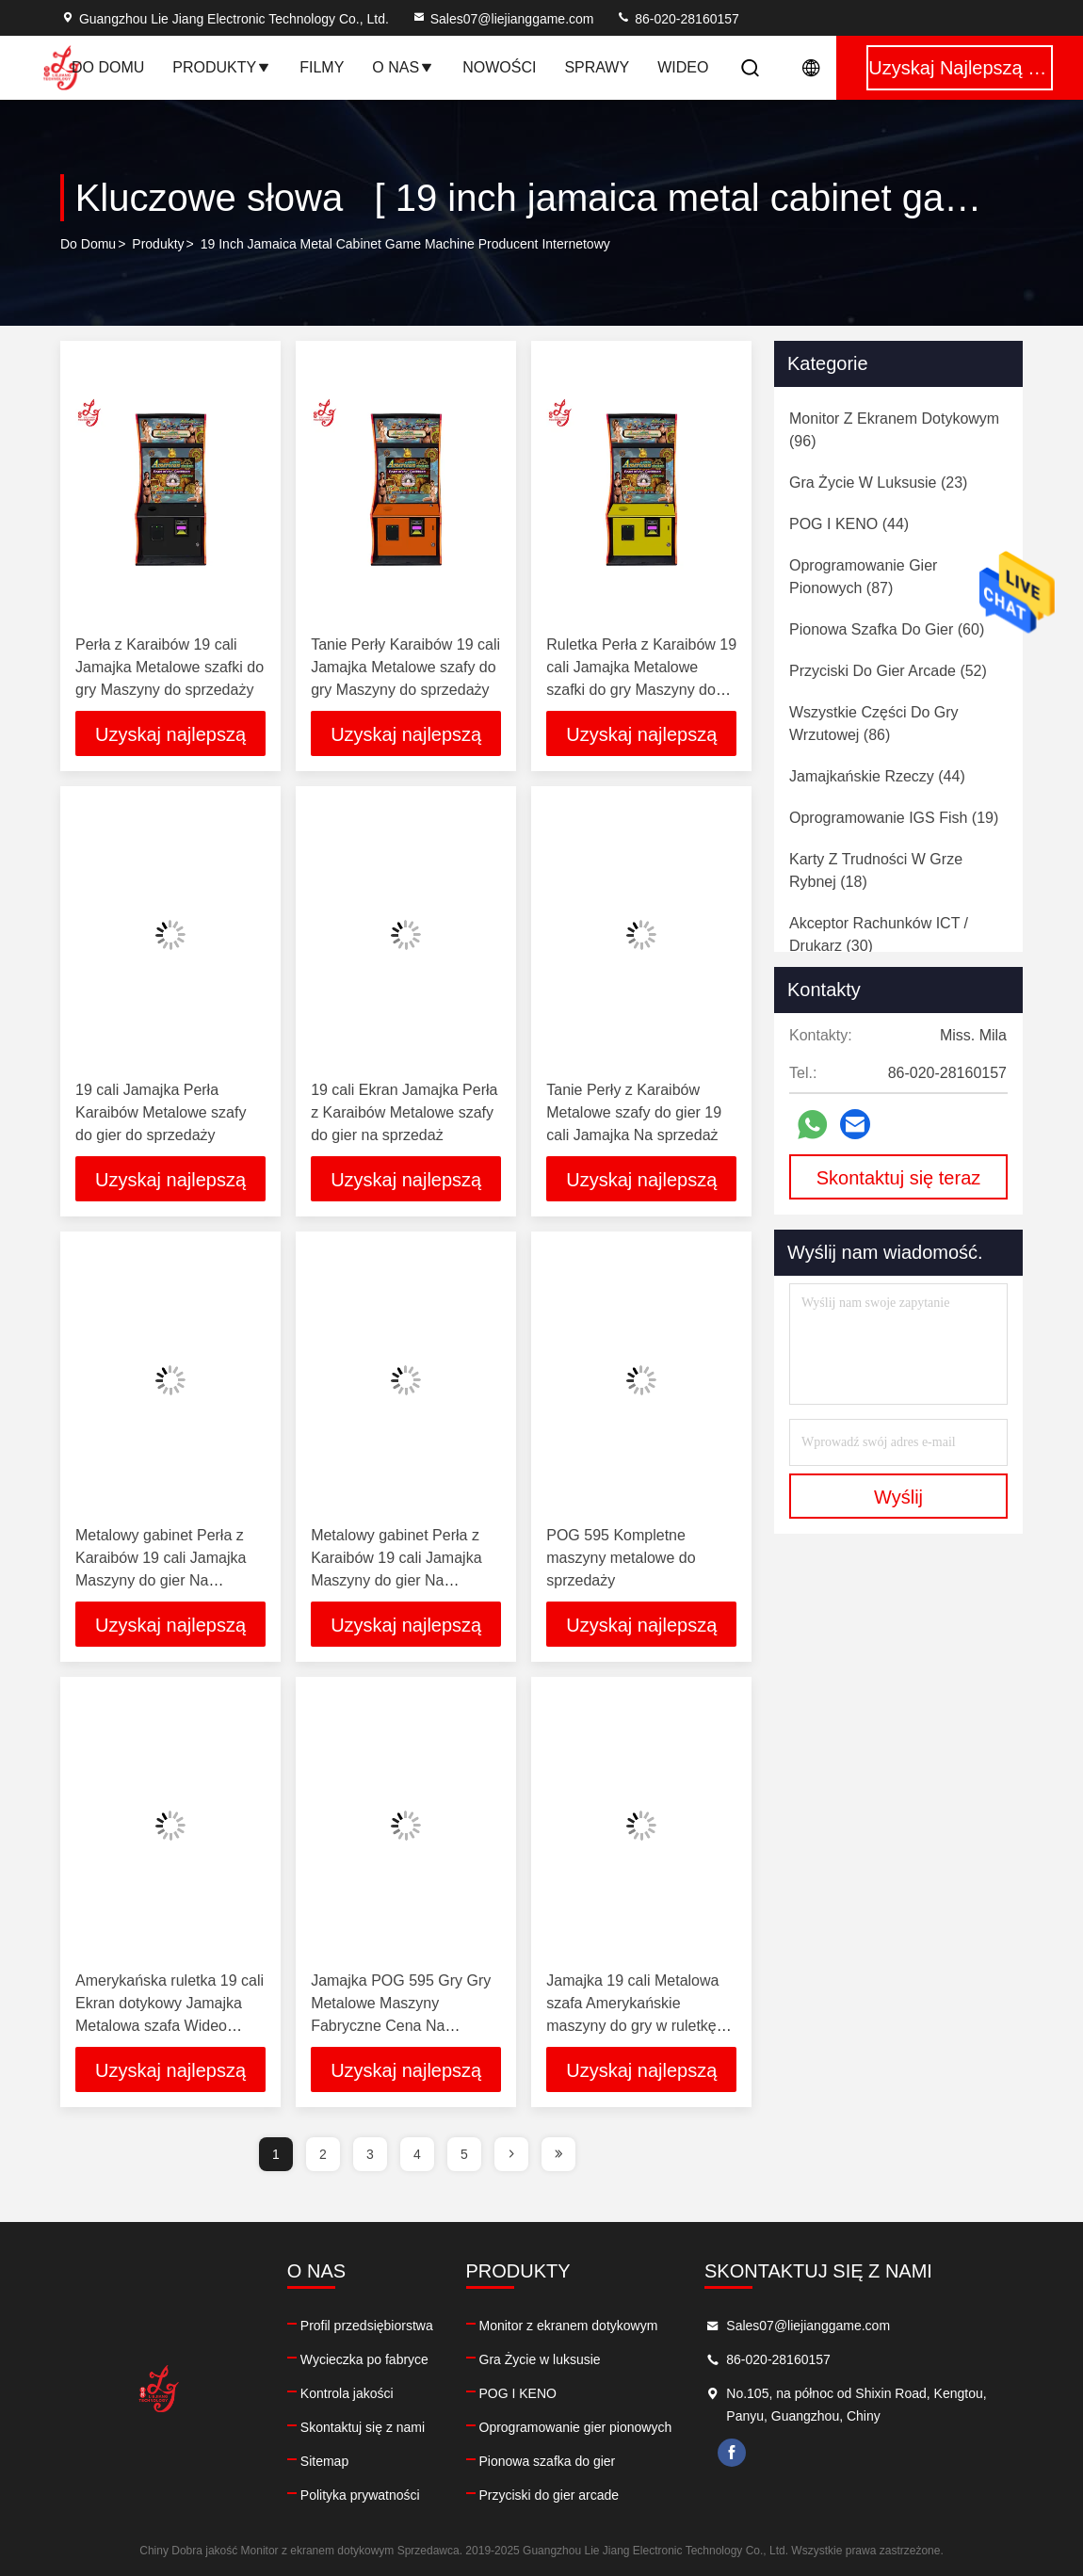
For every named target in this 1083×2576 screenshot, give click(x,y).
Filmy (321, 67)
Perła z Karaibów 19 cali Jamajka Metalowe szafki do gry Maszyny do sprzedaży (169, 667)
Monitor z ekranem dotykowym (568, 2325)
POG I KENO (518, 2393)
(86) (874, 723)
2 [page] (323, 2154)
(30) (878, 934)
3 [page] (370, 2154)
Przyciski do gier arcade (549, 2495)
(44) (849, 524)
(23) (878, 483)
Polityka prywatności (360, 2495)
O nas (403, 67)
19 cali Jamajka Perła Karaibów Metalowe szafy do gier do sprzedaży (160, 1112)
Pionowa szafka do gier (547, 2461)
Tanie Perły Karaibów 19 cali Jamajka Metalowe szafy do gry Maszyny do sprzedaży (405, 667)
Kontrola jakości (347, 2393)
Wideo (682, 67)
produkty (158, 243)
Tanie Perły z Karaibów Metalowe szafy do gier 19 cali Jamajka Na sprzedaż (633, 1112)
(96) (894, 430)
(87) (863, 576)
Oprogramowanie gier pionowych (575, 2427)
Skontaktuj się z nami (362, 2427)
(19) (893, 818)
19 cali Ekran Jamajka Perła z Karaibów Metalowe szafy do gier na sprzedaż (404, 1112)
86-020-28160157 (677, 18)
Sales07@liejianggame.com (503, 18)
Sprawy (596, 67)
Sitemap (324, 2461)
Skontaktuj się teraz (898, 1177)
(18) (875, 870)
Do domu (108, 67)
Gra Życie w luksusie (540, 2359)
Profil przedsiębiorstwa (366, 2325)
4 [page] (417, 2154)
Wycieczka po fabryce (364, 2359)
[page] (511, 2154)
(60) (886, 629)
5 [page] (464, 2154)
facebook (732, 2453)
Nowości (499, 67)
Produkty (221, 67)
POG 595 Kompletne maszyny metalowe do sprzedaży (620, 1557)
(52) (888, 671)
